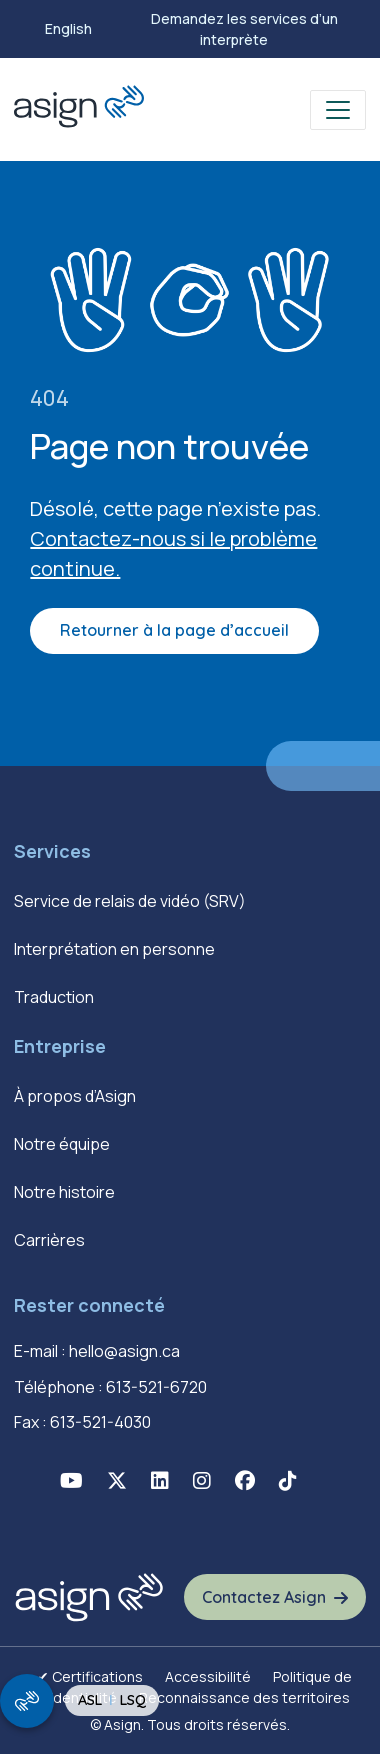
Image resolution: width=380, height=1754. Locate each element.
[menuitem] (68, 29)
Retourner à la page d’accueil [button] (174, 630)
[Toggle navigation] (338, 110)
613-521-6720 (156, 1387)
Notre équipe (62, 1144)
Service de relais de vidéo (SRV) (130, 901)
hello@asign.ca (124, 1351)
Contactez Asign (264, 1597)
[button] (71, 1481)
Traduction (54, 997)
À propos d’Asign (75, 1096)
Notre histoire (64, 1192)
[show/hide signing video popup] (27, 1701)
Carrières (49, 1240)
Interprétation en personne (114, 949)
